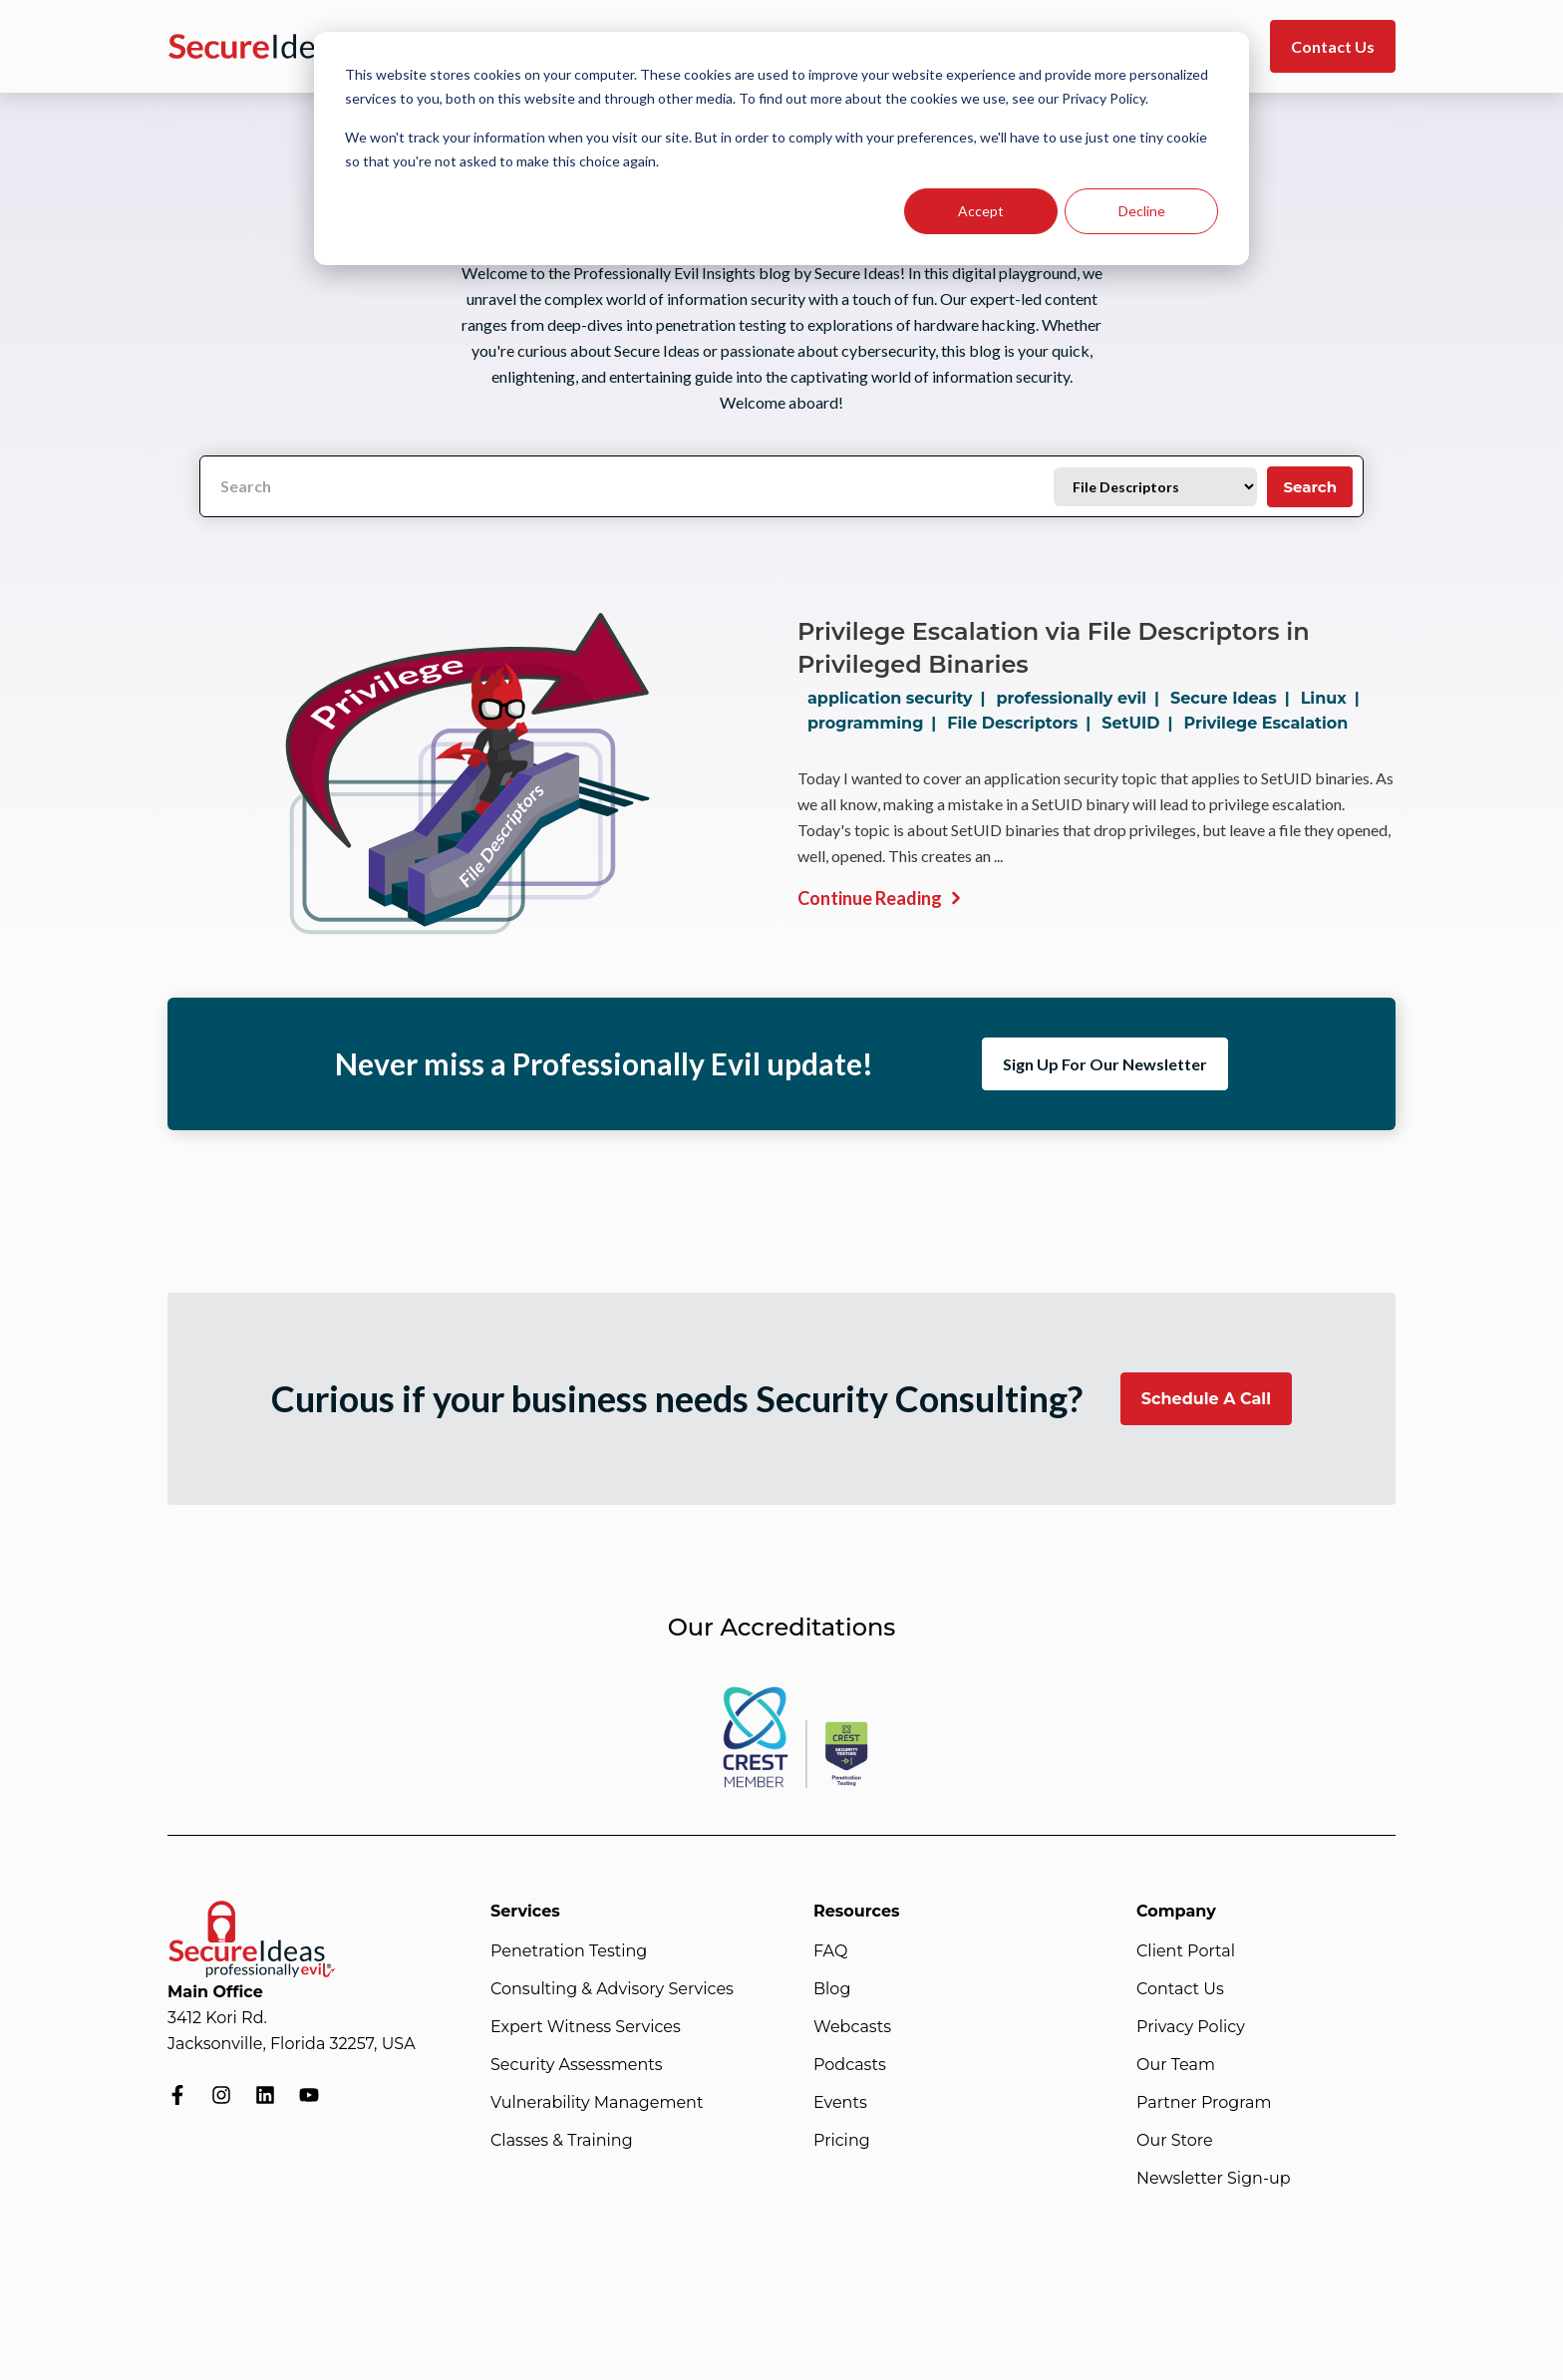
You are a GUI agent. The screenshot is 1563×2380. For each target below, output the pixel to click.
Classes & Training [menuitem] (561, 2140)
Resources (856, 1911)
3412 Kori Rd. (217, 2017)
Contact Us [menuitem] (1180, 1988)
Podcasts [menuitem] (849, 2064)
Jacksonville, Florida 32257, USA (291, 2043)
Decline (1141, 210)
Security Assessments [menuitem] (576, 2064)
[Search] (627, 486)
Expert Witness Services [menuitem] (585, 2026)
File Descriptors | (1022, 723)
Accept (981, 210)
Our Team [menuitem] (1175, 2064)
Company (1176, 1911)
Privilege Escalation (1266, 723)
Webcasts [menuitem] (852, 2026)
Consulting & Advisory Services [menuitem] (612, 1988)
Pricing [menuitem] (841, 2140)
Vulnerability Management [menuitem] (596, 2102)
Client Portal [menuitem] (1185, 1950)
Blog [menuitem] (831, 1988)
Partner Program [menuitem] (1203, 2102)
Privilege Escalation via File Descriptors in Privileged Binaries (1053, 648)
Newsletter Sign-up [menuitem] (1213, 2178)
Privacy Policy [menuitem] (1190, 2026)
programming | (875, 723)
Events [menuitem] (840, 2102)
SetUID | (1140, 723)
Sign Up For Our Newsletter (1105, 1063)
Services (525, 1911)
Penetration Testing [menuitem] (568, 1950)
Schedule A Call (1206, 1398)
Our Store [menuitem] (1174, 2140)
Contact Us (1333, 46)
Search (1310, 486)
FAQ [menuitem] (830, 1950)
